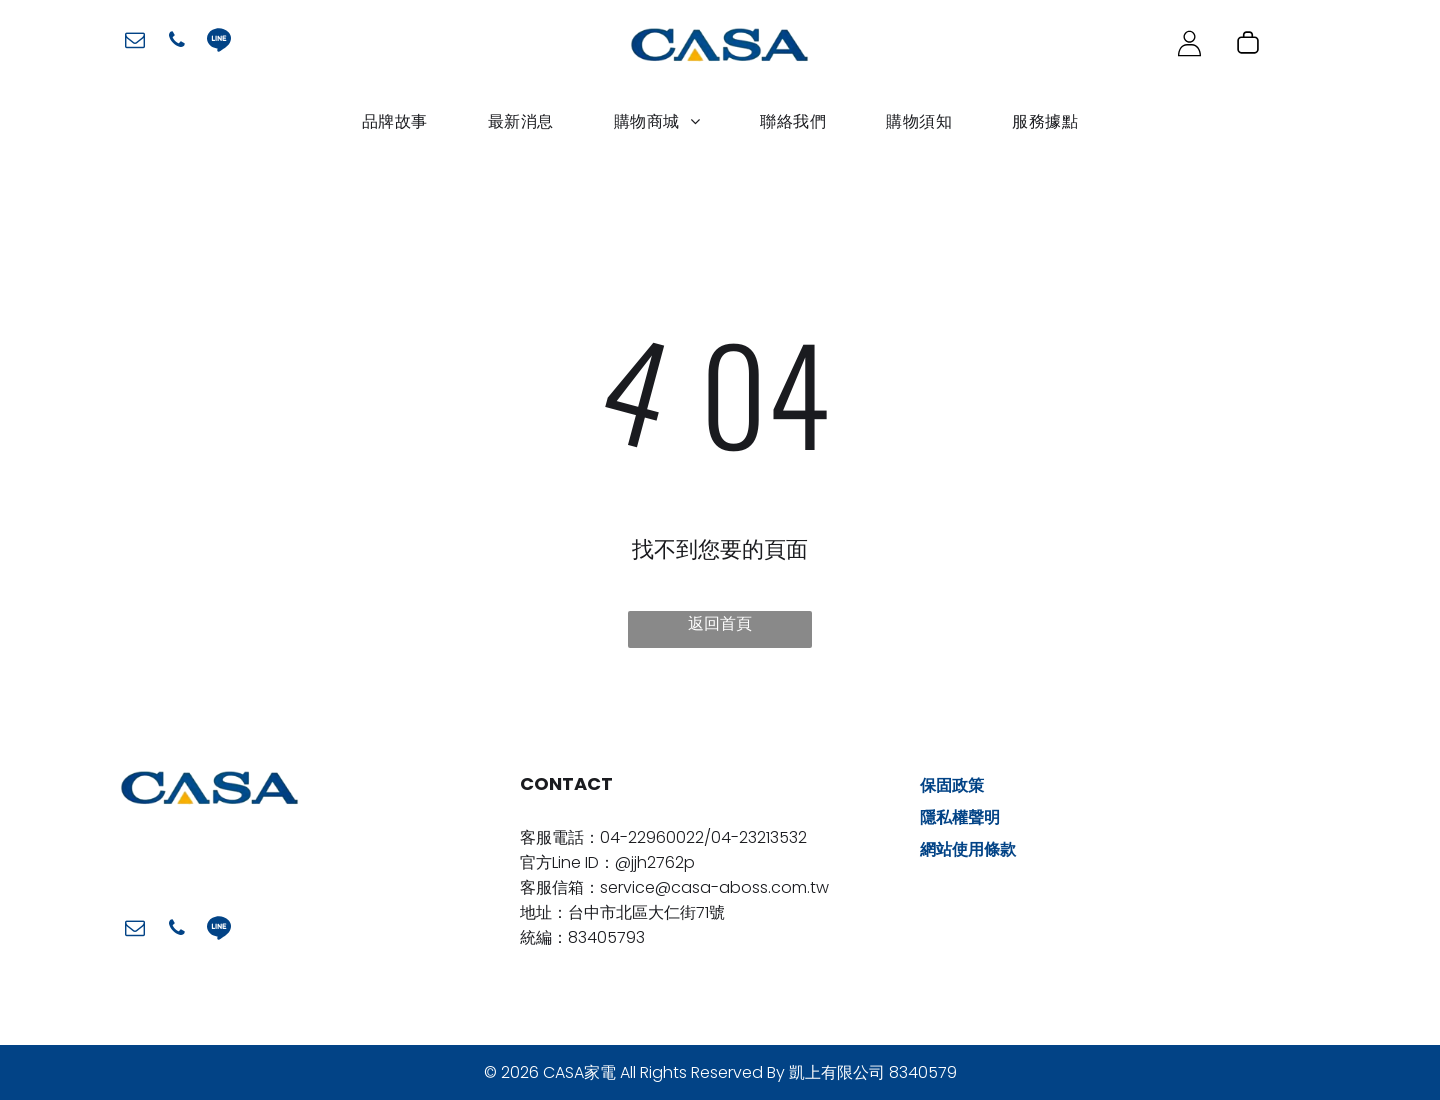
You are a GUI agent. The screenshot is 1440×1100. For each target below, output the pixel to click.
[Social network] (219, 42)
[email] (135, 42)
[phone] (177, 42)
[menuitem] (395, 121)
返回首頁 (720, 623)
